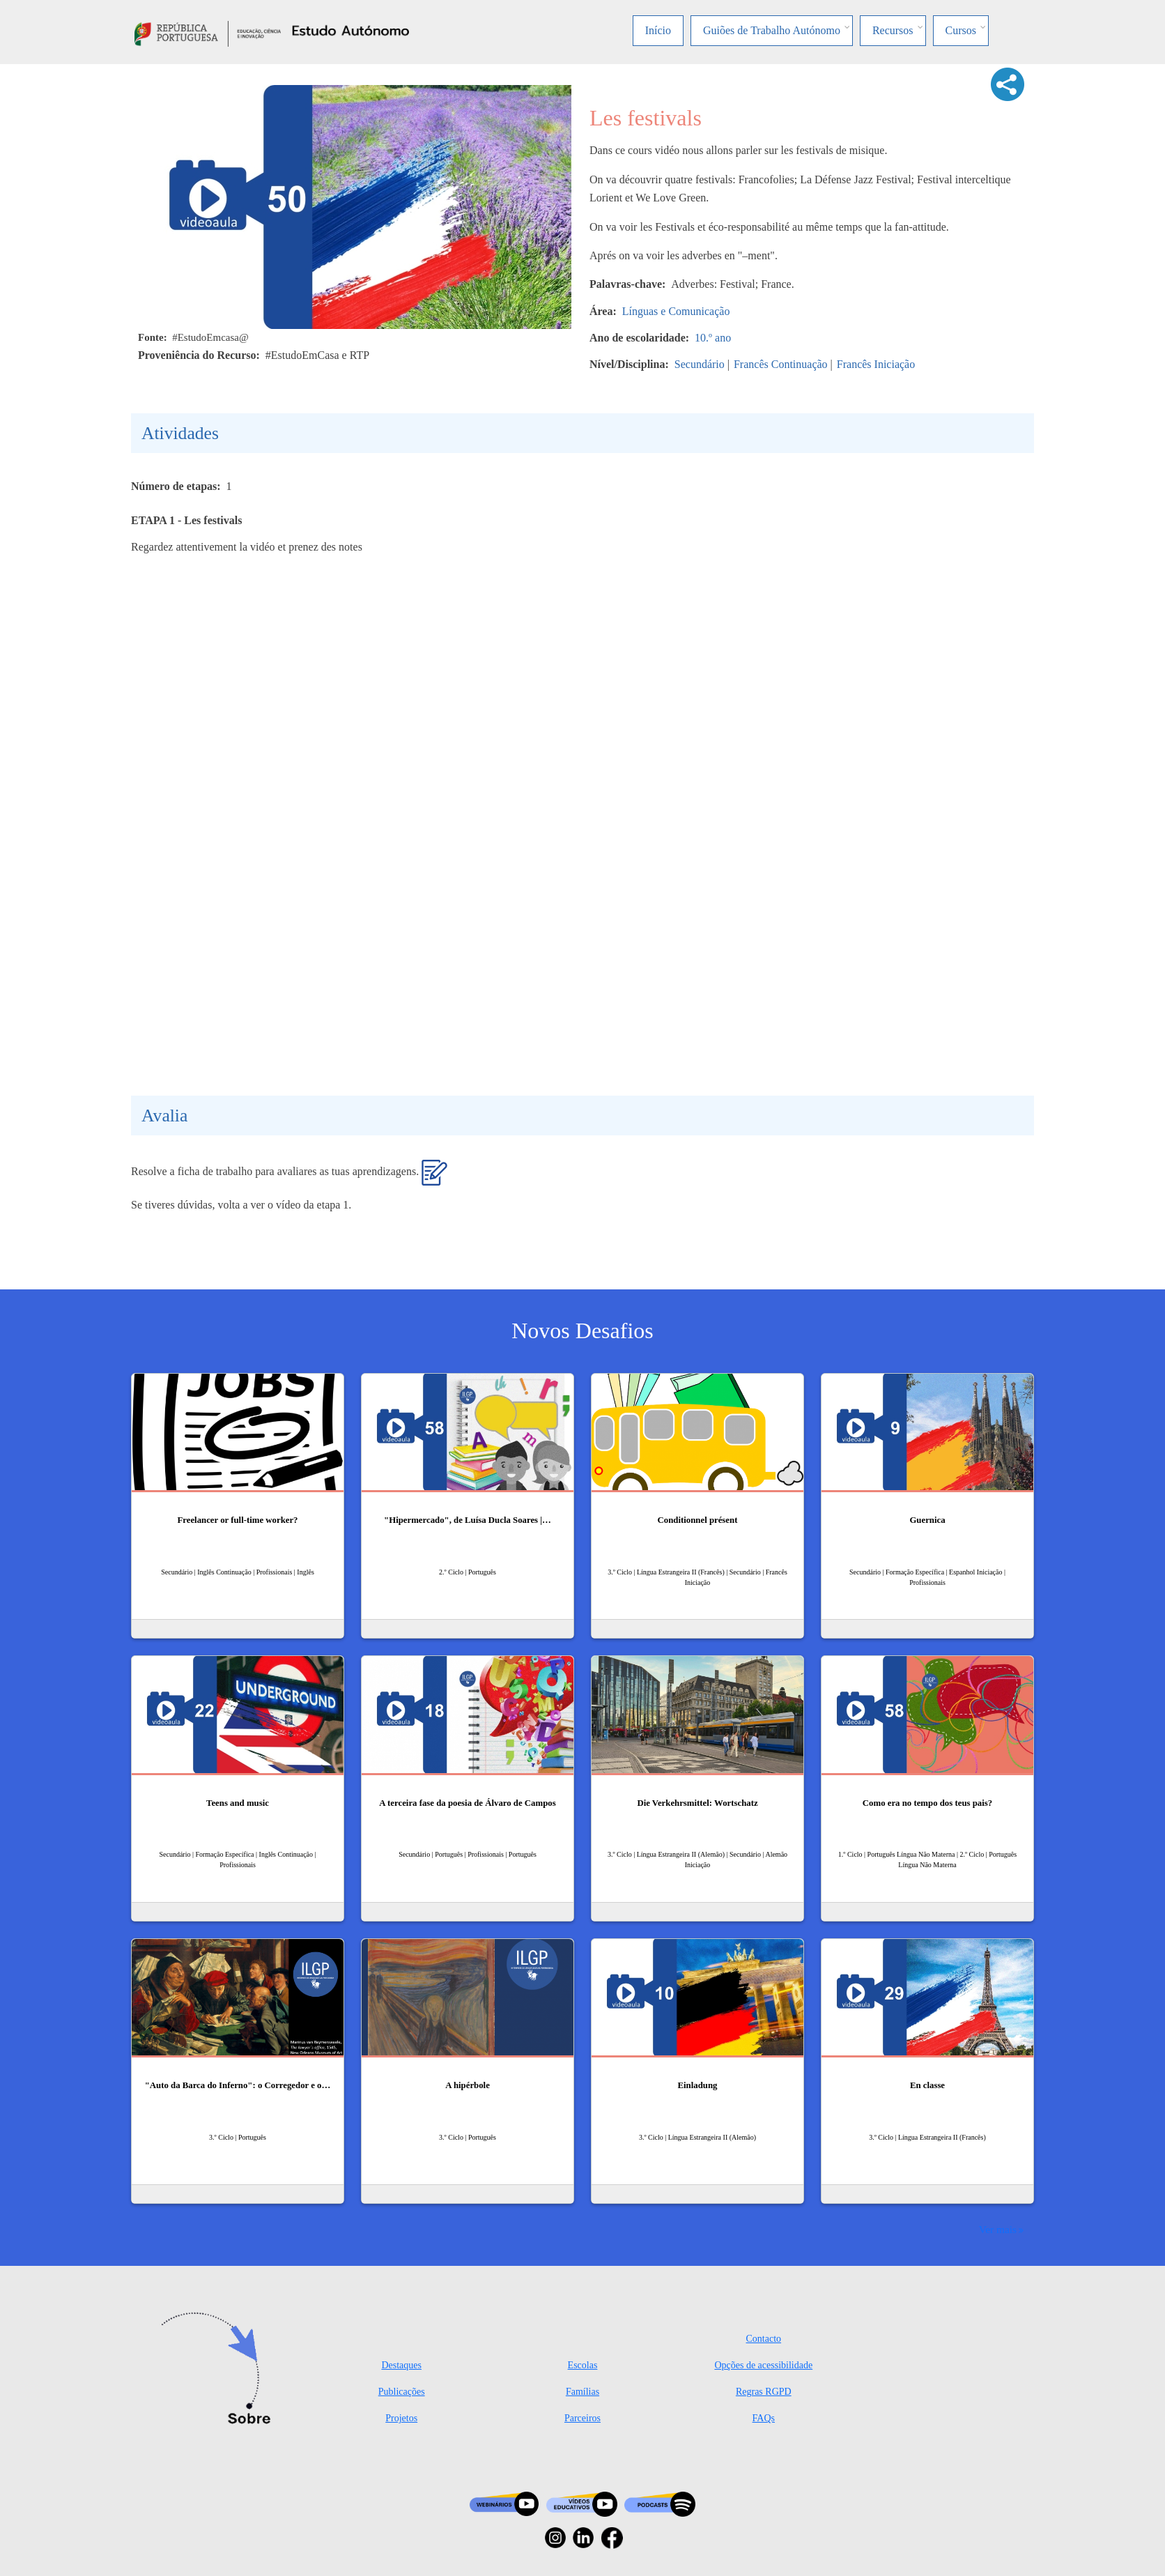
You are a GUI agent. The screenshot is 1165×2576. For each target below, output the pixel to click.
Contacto (764, 2338)
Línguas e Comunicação (676, 311)
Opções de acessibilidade (763, 2365)
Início (658, 30)
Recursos (892, 30)
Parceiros (582, 2418)
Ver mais (998, 2229)
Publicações (401, 2391)
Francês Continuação (781, 364)
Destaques (401, 2365)
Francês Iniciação (876, 364)
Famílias (582, 2391)
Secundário (699, 364)
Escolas (583, 2365)
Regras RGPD (764, 2391)
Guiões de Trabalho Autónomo (771, 30)
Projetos (401, 2418)
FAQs (764, 2418)
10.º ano (713, 338)
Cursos (961, 30)
